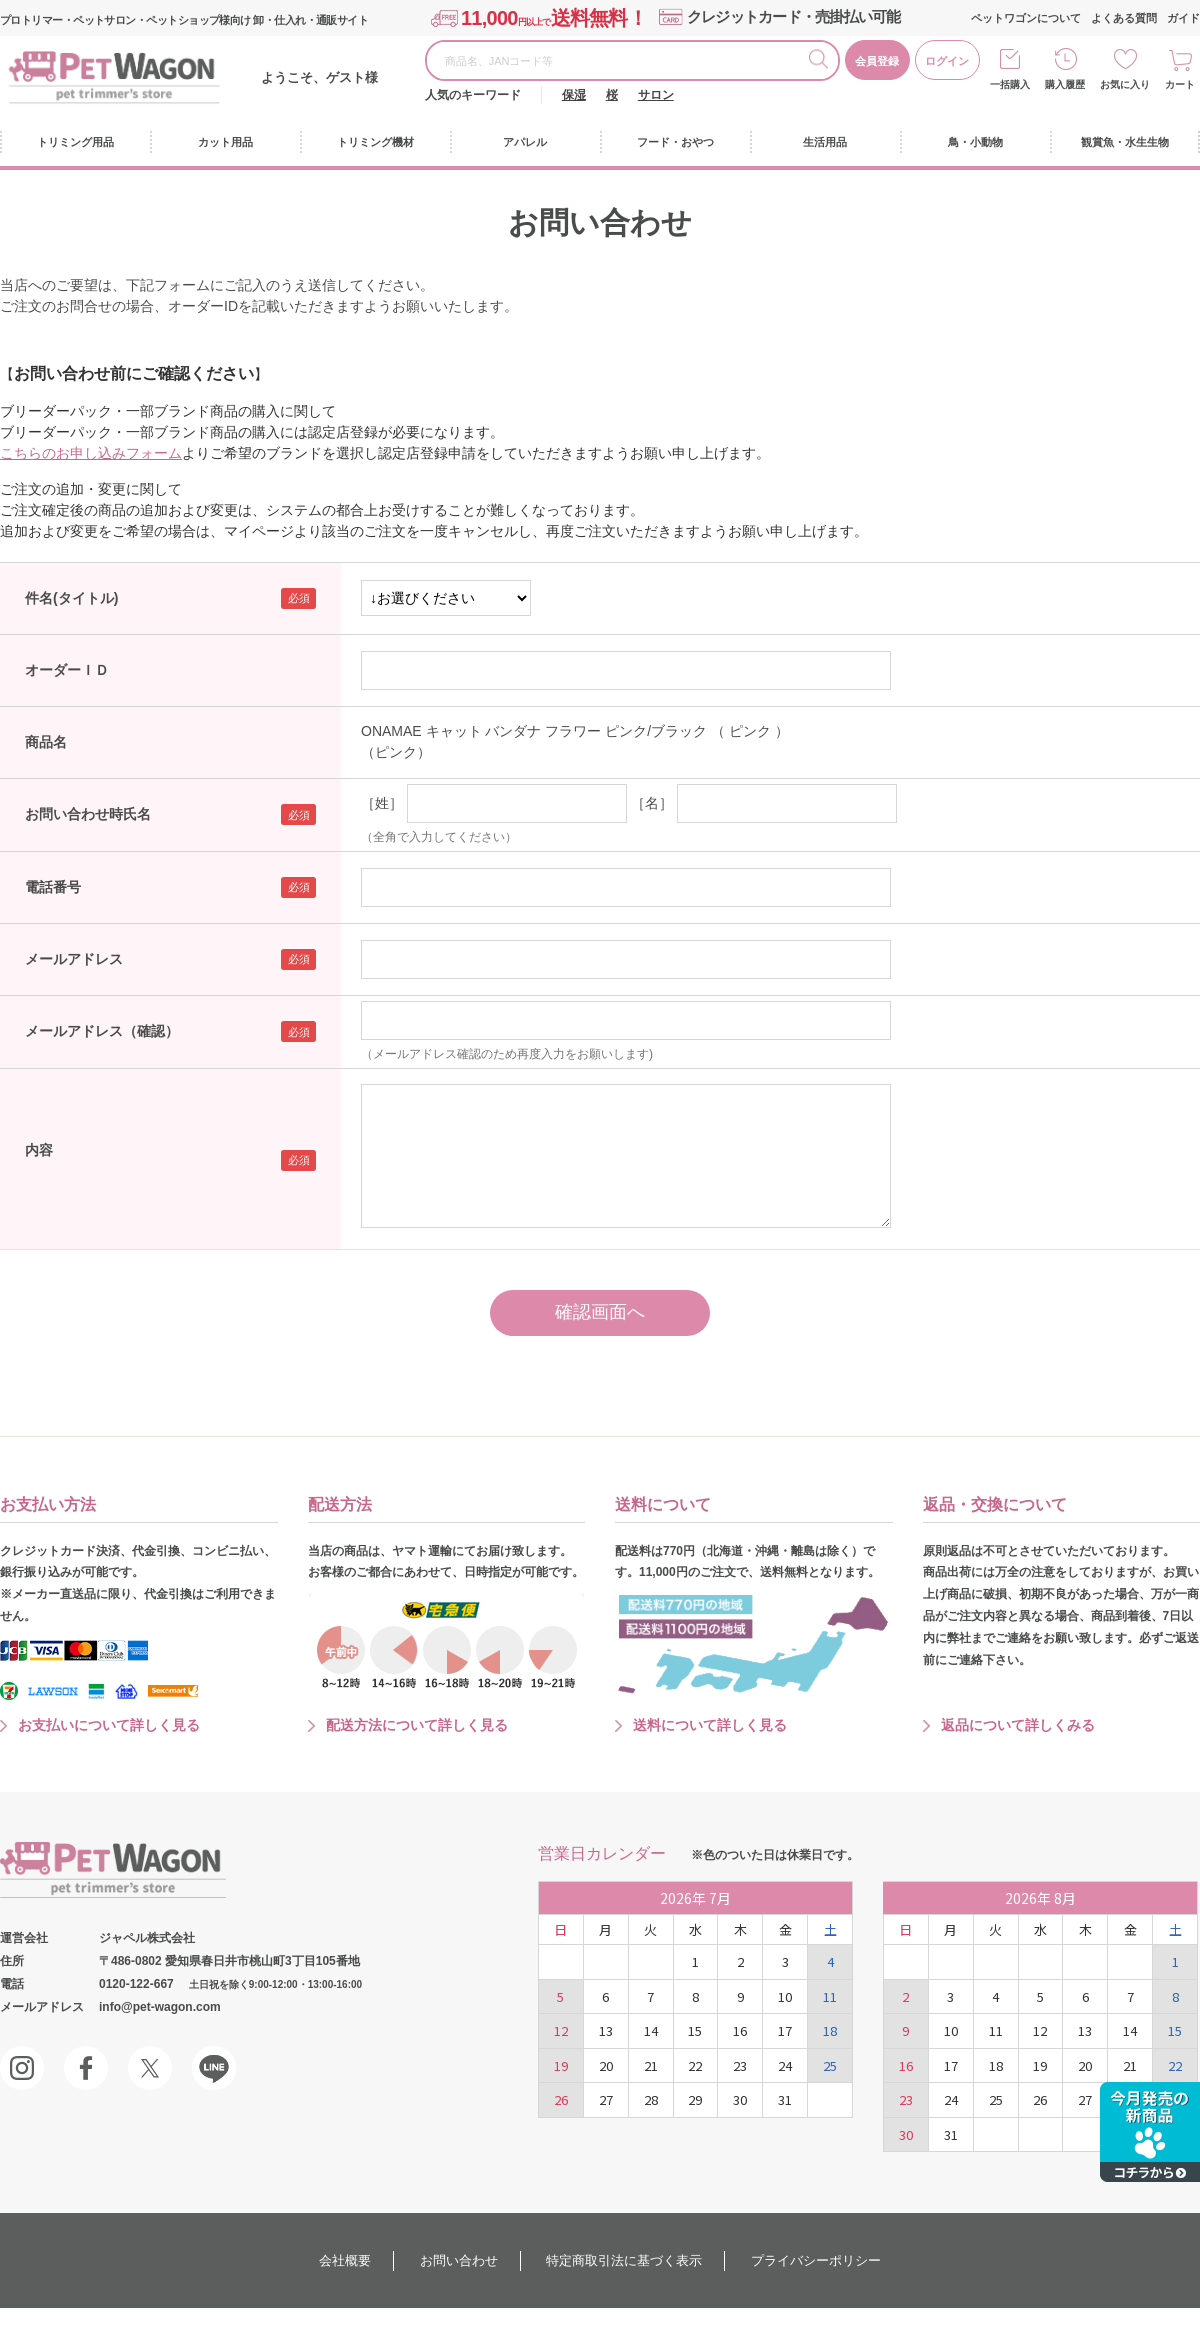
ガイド (1183, 18)
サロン (656, 95)
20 (606, 2065)
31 (785, 2099)
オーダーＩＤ (67, 670)
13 (606, 2030)
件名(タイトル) (71, 598)
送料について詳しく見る (710, 1725)
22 (695, 2065)
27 (606, 2099)
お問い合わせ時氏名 (88, 814)
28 (651, 2099)
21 (651, 2065)
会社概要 (345, 2260)
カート (1180, 84)
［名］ (652, 803)
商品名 (46, 742)
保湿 (574, 95)
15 (695, 2030)
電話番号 (53, 887)
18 (830, 2030)
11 (830, 1996)
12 (561, 2030)
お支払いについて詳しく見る (109, 1725)
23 (740, 2065)
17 (785, 2030)
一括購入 (1010, 84)
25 (830, 2065)
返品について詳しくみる (1018, 1725)
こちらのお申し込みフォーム (91, 453)
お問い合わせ (459, 2260)
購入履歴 (1065, 84)
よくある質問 (1124, 18)
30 (740, 2099)
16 (740, 2030)
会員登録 (877, 61)
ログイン (947, 61)
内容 (39, 1150)
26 (561, 2099)
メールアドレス (74, 959)
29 (695, 2099)
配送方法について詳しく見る (417, 1725)
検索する (823, 62)
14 (651, 2030)
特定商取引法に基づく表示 (624, 2260)
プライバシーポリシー (816, 2260)
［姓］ (382, 803)
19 (561, 2065)
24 (785, 2065)
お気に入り (1125, 84)
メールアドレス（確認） (102, 1031)
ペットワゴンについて (1026, 18)
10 (785, 1996)
